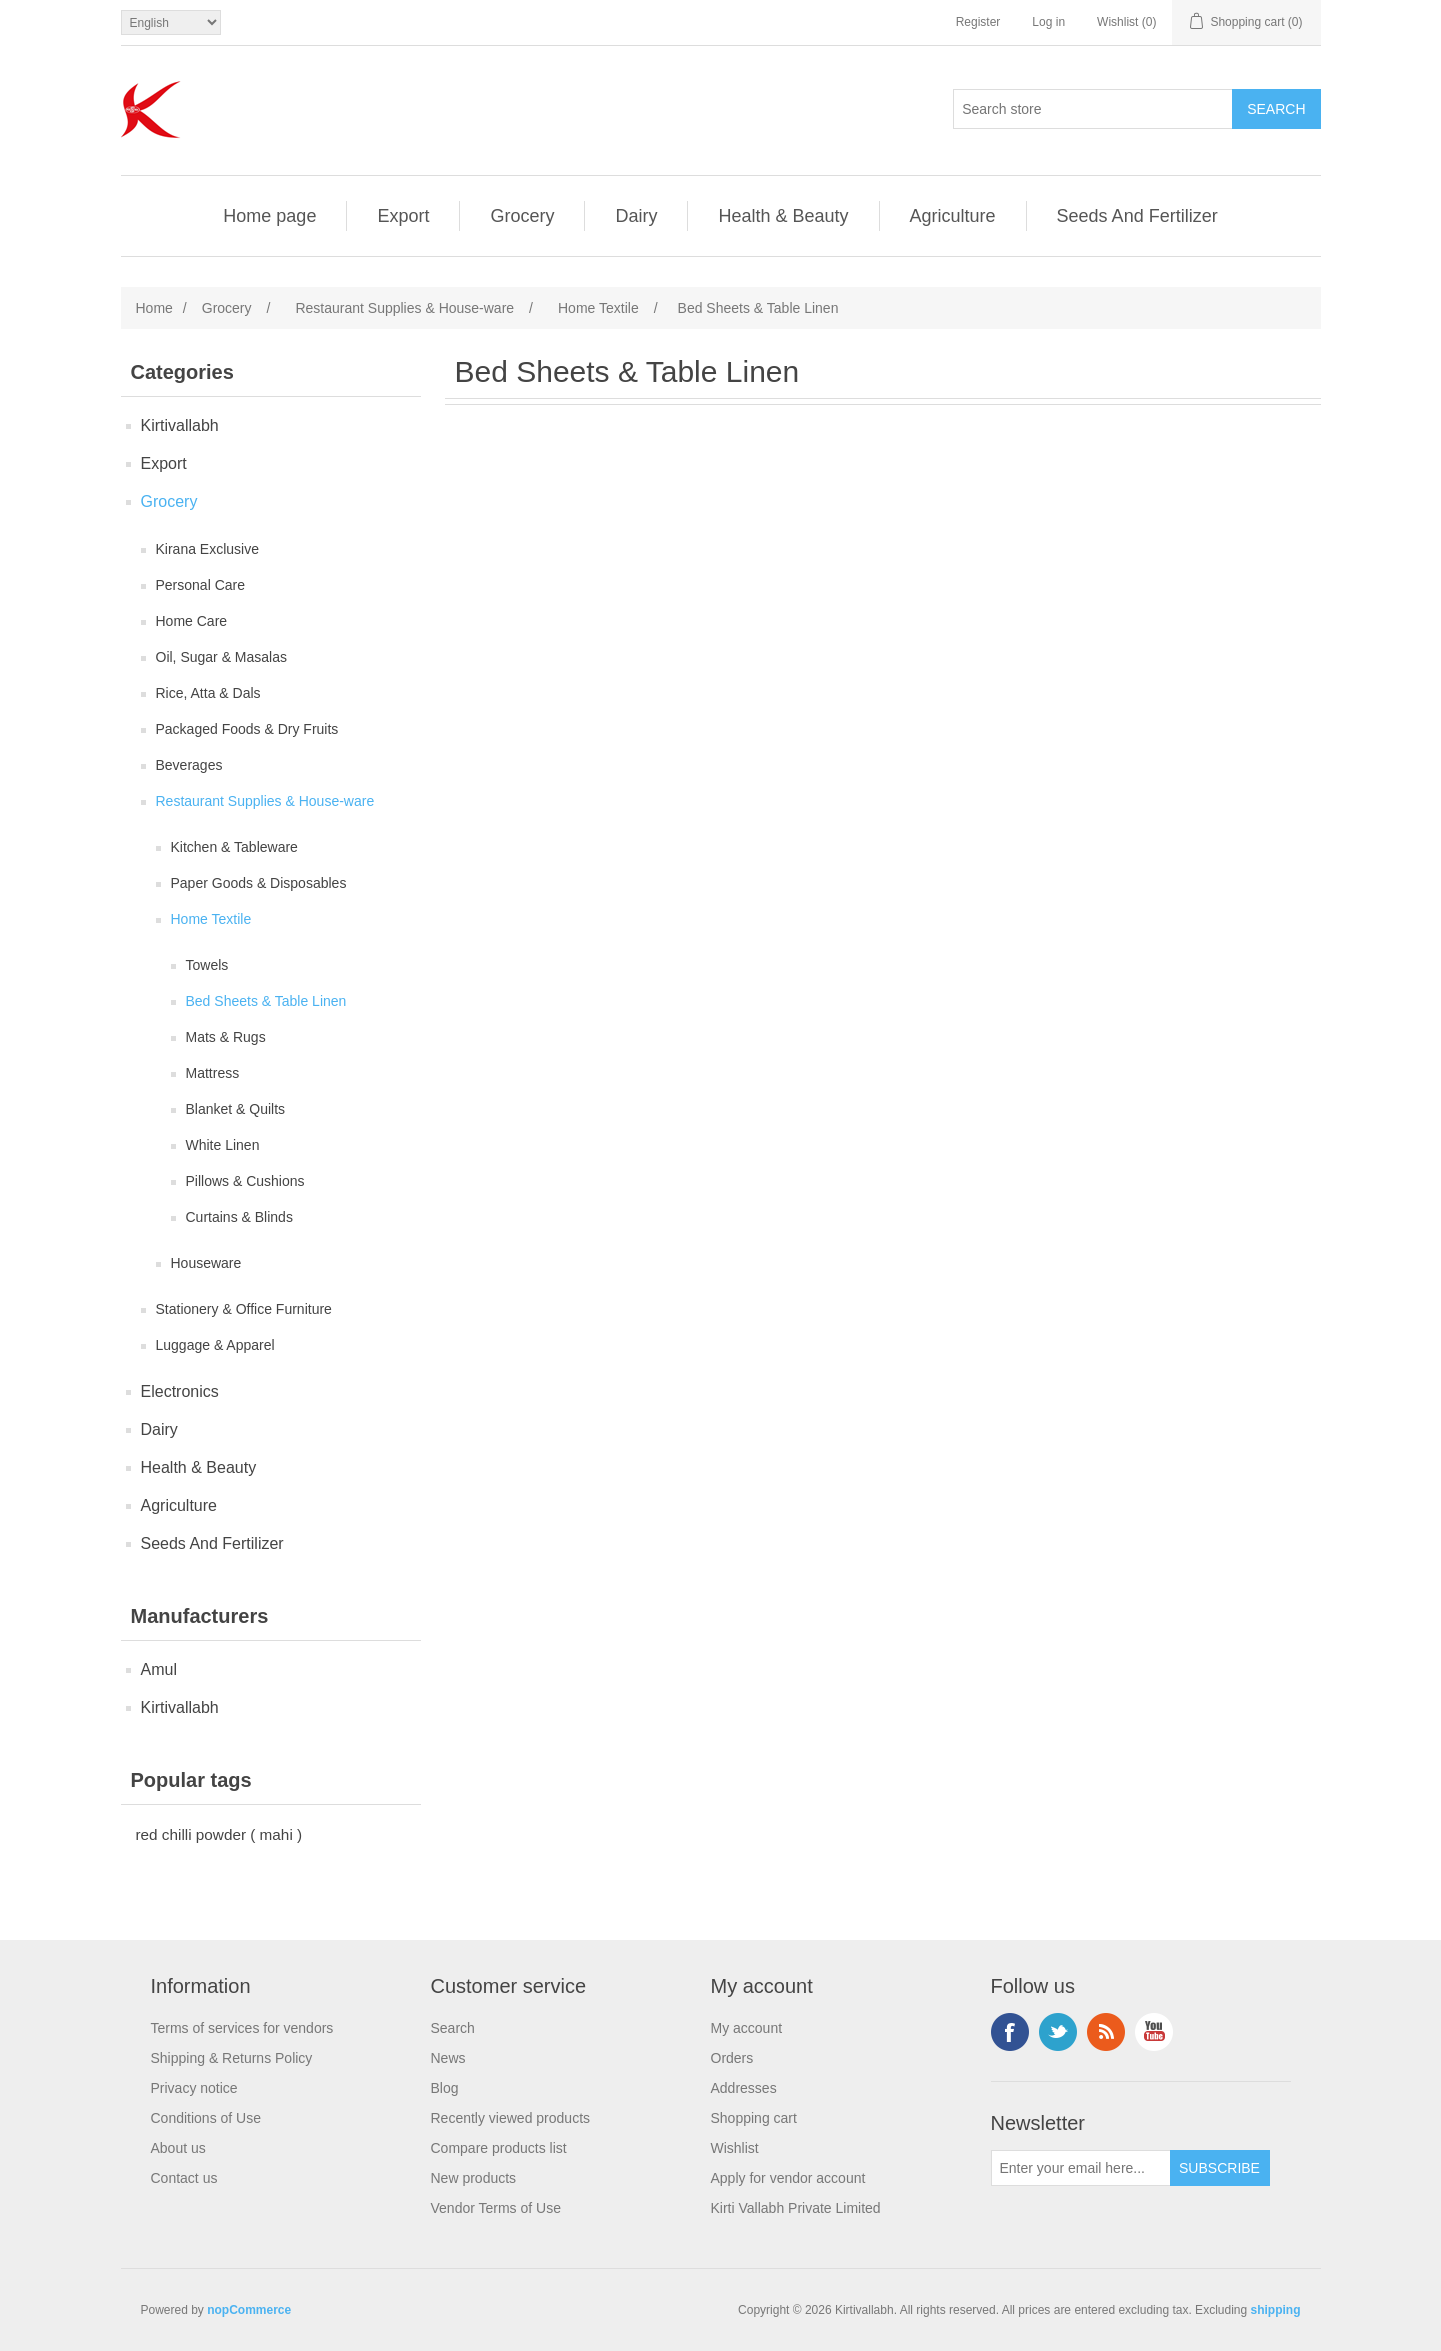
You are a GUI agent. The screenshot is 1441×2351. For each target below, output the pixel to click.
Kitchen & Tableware (234, 847)
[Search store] (1093, 109)
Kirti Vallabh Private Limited (796, 2208)
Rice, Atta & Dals (208, 693)
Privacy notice (194, 2088)
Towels (207, 965)
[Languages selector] (171, 22)
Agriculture (953, 216)
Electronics (180, 1391)
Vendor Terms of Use (496, 2208)
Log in (1048, 22)
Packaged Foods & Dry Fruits (247, 729)
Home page (269, 216)
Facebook (1010, 2032)
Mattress (213, 1073)
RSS (1106, 2032)
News (448, 2058)
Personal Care (201, 585)
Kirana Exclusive (208, 549)
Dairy (636, 216)
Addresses (744, 2088)
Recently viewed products (511, 2118)
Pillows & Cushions (245, 1181)
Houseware (206, 1263)
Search (453, 2028)
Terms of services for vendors (242, 2028)
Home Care (192, 621)
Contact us (184, 2178)
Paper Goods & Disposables (259, 883)
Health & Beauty (783, 216)
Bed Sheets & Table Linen (266, 1001)
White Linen (223, 1145)
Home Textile (211, 919)
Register (978, 22)
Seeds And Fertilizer (1137, 216)
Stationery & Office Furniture (244, 1309)
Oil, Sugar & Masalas (222, 657)
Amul (159, 1669)
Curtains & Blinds (239, 1217)
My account (747, 2028)
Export (403, 216)
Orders (732, 2058)
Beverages (189, 765)
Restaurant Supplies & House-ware (265, 801)
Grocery (522, 216)
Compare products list (499, 2148)
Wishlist (735, 2148)
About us (178, 2148)
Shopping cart (754, 2118)
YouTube (1154, 2032)
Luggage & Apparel (215, 1345)
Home (154, 308)
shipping (1276, 2310)
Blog (445, 2088)
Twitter (1058, 2032)
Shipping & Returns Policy (232, 2058)
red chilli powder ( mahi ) (219, 1834)
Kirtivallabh (180, 425)
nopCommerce (249, 2310)
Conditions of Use (206, 2118)
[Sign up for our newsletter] (1081, 2168)
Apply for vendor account (788, 2178)
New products (474, 2178)
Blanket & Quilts (236, 1109)
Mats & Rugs (226, 1037)
